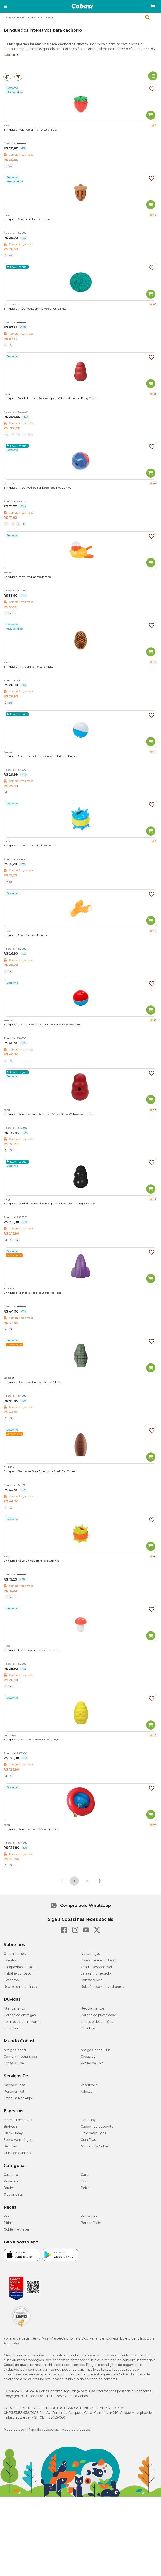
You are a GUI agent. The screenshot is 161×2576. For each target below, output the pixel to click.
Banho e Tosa (14, 2085)
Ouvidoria (88, 2028)
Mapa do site (14, 2429)
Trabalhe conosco (17, 1973)
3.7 (154, 751)
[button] (5, 6)
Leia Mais (11, 55)
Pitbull (9, 2223)
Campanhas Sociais (19, 1967)
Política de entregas (20, 2015)
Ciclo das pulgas (93, 2133)
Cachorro (11, 2175)
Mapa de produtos (76, 2429)
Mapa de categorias (43, 2429)
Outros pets (13, 2194)
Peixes (86, 2188)
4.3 (154, 1556)
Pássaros (11, 2181)
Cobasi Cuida (14, 2063)
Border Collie (91, 2223)
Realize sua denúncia (20, 1987)
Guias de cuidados (18, 2153)
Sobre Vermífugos (18, 2140)
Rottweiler (89, 2216)
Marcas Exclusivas (18, 2120)
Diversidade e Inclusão (98, 1960)
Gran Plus (88, 2140)
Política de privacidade (98, 2015)
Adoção (87, 2092)
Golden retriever (16, 2229)
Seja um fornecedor (96, 1973)
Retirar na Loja (92, 2063)
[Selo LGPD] (21, 2327)
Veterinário (89, 2085)
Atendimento (14, 2008)
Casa (84, 2181)
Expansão (11, 1980)
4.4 (154, 483)
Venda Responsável (96, 1967)
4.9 (154, 214)
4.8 (154, 661)
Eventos (10, 1960)
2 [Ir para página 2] (87, 1881)
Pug (7, 2216)
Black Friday (13, 2133)
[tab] (7, 76)
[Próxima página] (99, 1881)
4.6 (154, 1199)
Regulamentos (93, 2008)
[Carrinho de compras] (153, 6)
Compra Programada (20, 2057)
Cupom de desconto (97, 2126)
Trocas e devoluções (97, 2022)
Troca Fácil (12, 2028)
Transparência (91, 1980)
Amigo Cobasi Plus (95, 2050)
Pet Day (10, 2146)
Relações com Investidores (102, 1987)
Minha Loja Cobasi (95, 2146)
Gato (84, 2175)
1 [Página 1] (74, 1881)
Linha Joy (88, 2120)
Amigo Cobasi (15, 2050)
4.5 (154, 393)
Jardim (9, 2188)
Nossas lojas (90, 1954)
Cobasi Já (88, 2057)
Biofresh (10, 2126)
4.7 (154, 304)
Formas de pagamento (22, 2022)
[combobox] (80, 17)
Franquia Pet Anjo (18, 2098)
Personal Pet (14, 2092)
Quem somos (15, 1954)
